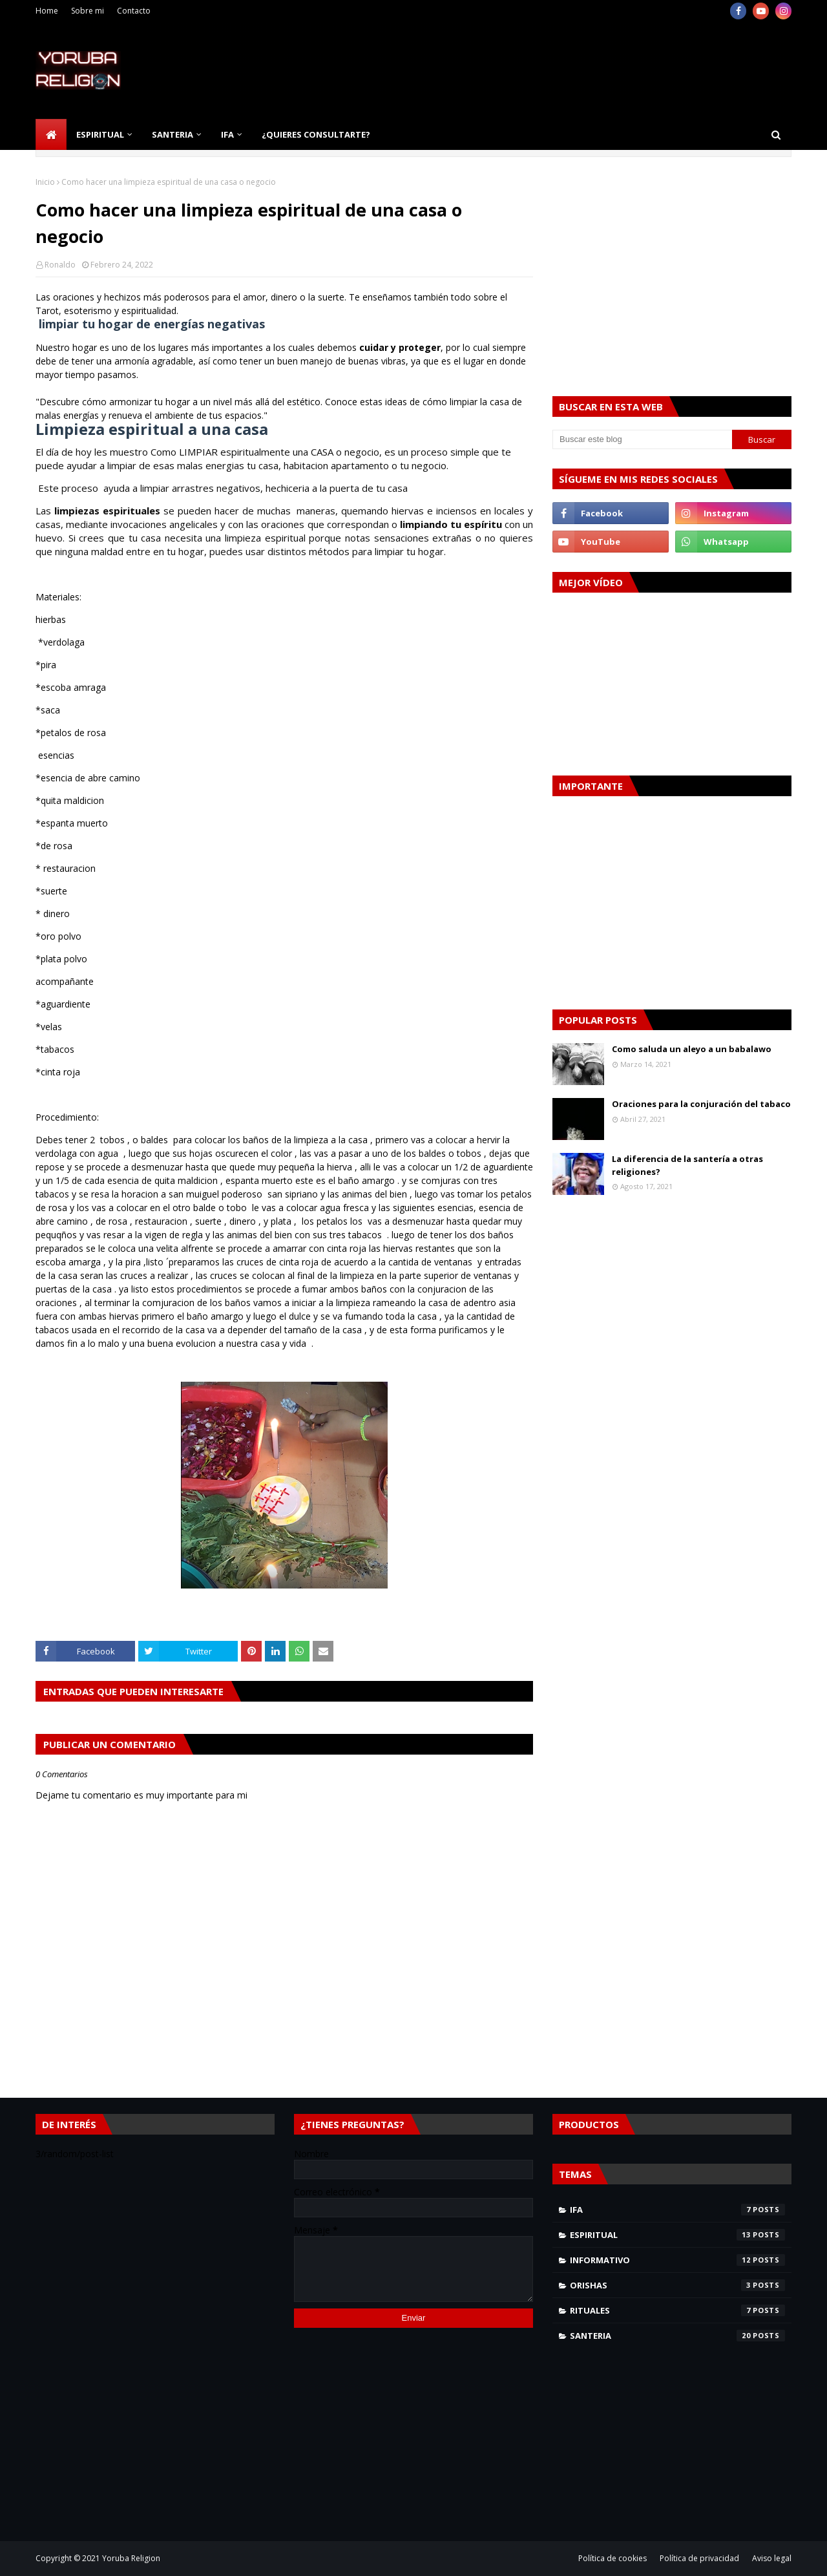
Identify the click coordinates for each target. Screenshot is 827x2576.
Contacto (134, 10)
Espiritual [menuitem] (100, 134)
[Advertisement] (556, 70)
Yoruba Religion (131, 2558)
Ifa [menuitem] (227, 134)
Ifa (677, 2209)
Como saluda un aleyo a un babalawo (691, 1049)
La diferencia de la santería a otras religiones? (687, 1165)
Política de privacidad (699, 2558)
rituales (677, 2310)
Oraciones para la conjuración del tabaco (701, 1104)
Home (47, 10)
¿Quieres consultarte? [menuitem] (316, 134)
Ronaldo (60, 264)
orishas (677, 2285)
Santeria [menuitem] (172, 134)
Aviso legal (771, 2558)
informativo (677, 2260)
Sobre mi (87, 10)
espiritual (677, 2235)
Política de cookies (612, 2558)
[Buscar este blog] (642, 439)
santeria (677, 2335)
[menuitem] (51, 134)
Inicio (45, 181)
